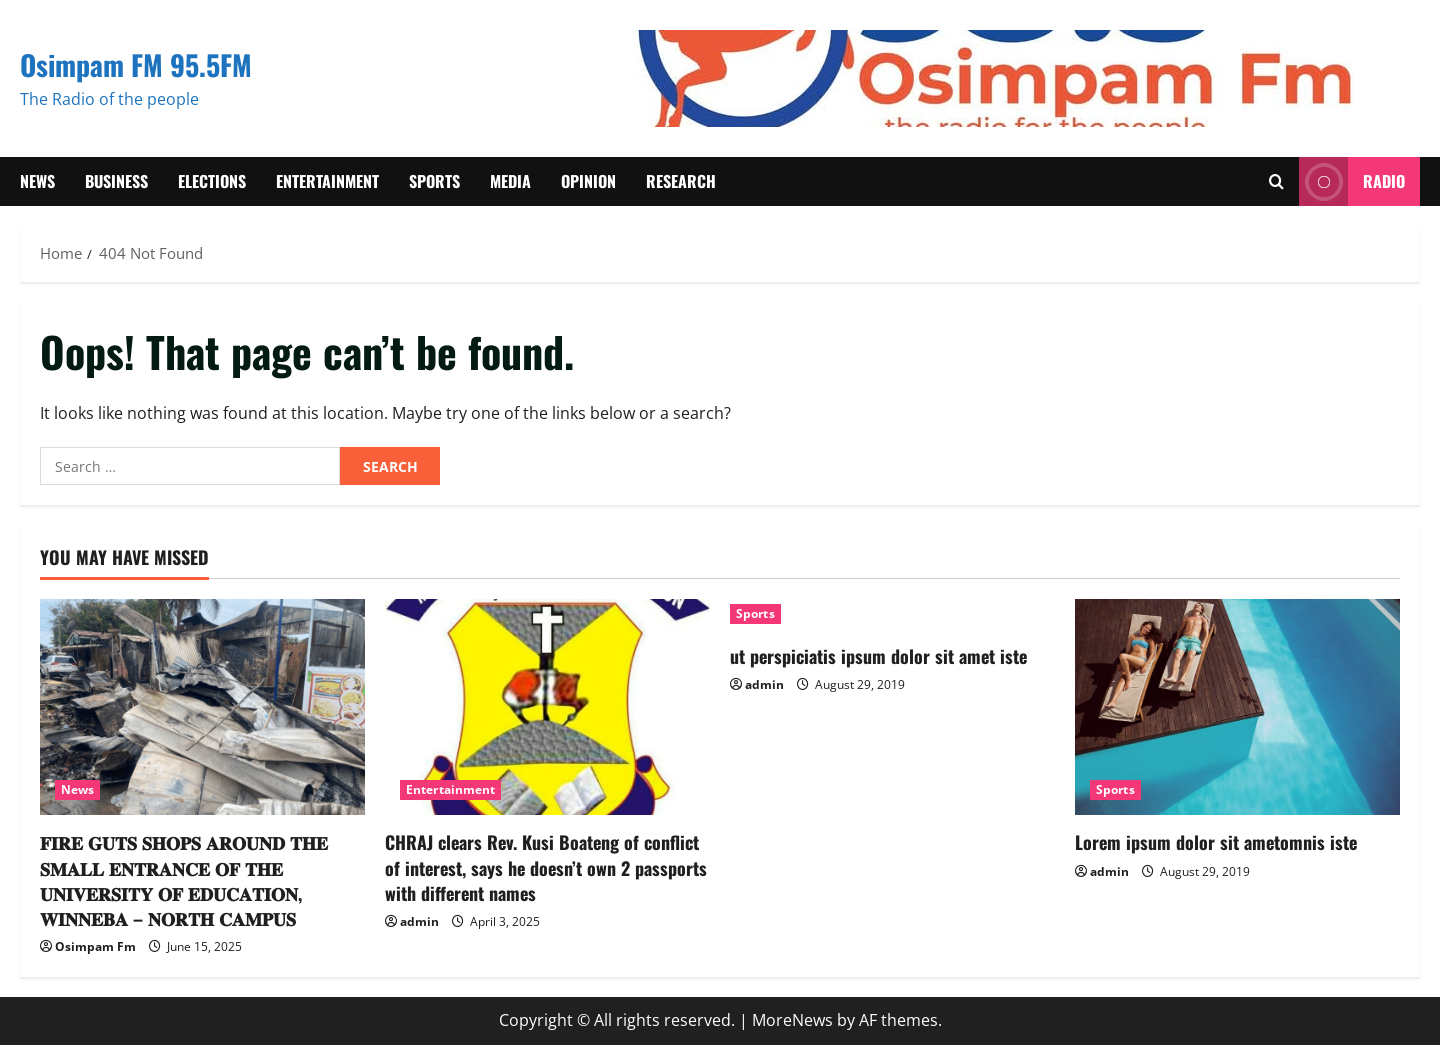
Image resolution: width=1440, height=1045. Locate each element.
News (37, 181)
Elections (212, 181)
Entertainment (327, 181)
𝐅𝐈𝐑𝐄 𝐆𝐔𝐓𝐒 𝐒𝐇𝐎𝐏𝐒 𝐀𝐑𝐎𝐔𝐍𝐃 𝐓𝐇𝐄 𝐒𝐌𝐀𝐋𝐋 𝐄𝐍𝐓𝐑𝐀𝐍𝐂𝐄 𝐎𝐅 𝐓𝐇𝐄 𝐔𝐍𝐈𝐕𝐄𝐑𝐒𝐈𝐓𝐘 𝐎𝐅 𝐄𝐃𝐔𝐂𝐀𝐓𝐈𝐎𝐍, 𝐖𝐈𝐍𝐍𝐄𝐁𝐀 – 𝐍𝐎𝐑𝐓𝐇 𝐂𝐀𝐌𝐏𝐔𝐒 (184, 880)
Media (510, 181)
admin (419, 921)
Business (116, 181)
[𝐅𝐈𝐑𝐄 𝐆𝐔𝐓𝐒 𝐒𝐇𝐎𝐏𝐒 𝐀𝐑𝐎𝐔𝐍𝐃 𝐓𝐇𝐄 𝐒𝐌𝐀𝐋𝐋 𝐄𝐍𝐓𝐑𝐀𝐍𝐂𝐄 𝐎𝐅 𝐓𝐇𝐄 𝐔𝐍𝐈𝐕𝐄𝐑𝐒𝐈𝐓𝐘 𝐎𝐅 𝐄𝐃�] (202, 707)
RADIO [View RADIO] (1352, 181)
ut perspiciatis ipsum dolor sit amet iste (878, 656)
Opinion (588, 181)
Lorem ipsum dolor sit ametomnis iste (1216, 842)
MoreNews (792, 1020)
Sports (434, 181)
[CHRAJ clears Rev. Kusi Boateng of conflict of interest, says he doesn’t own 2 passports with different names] (547, 707)
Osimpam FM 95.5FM (136, 64)
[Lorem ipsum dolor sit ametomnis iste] (1237, 707)
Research (681, 181)
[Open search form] (1276, 181)
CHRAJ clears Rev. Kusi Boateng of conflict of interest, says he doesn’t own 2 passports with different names (546, 867)
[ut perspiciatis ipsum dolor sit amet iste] (892, 614)
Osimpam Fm (95, 946)
